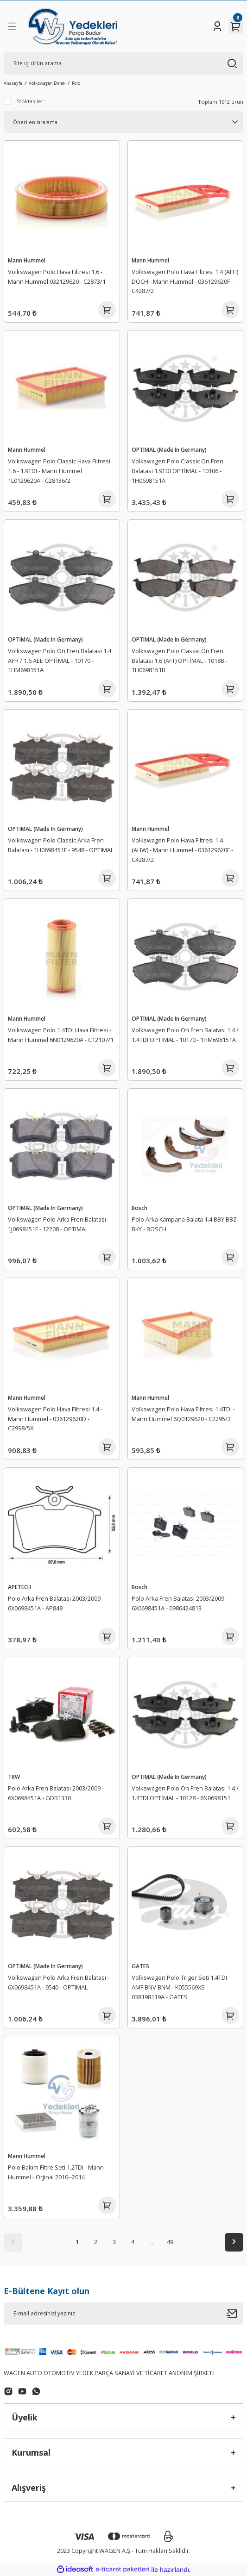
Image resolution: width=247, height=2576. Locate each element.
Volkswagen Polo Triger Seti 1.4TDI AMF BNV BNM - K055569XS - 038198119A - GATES (179, 1987)
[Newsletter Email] (123, 2313)
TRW (14, 1776)
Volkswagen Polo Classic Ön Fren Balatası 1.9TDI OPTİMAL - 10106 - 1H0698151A (177, 471)
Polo (76, 83)
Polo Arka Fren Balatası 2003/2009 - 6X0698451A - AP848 (56, 1603)
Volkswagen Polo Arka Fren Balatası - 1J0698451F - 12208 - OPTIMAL (58, 1224)
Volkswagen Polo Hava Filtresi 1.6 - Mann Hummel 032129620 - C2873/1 (57, 277)
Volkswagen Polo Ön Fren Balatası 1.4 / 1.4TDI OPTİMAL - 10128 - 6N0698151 (185, 1793)
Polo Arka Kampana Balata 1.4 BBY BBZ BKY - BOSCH (184, 1224)
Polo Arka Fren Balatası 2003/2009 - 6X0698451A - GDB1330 (56, 1793)
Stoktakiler (30, 101)
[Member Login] (217, 26)
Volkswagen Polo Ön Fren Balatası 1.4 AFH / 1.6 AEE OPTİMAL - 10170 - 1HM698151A (59, 660)
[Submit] (235, 2313)
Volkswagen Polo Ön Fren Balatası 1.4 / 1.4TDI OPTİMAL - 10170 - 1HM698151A (185, 1035)
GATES (140, 1966)
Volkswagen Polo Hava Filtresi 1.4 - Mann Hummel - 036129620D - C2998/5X (55, 1419)
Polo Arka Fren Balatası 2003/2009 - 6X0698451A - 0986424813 (180, 1603)
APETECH (19, 1587)
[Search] (123, 63)
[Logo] (72, 26)
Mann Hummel (26, 260)
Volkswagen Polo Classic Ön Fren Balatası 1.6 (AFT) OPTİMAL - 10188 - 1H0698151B (179, 660)
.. (151, 2242)
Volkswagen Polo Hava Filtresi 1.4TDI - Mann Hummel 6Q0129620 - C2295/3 (183, 1414)
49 (170, 2242)
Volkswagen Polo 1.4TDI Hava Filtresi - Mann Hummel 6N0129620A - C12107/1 (61, 1035)
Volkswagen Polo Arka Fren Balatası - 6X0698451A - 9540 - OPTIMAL (58, 1982)
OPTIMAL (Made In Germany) (169, 449)
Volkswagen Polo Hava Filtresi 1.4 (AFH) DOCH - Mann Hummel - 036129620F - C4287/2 (185, 281)
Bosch (139, 1207)
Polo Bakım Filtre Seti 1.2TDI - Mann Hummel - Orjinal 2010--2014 (56, 2172)
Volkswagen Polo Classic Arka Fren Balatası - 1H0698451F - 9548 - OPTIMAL (61, 845)
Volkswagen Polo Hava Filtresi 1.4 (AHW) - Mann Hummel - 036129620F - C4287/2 (182, 850)
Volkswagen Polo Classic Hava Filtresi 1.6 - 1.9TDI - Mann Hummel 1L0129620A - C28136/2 (59, 471)
